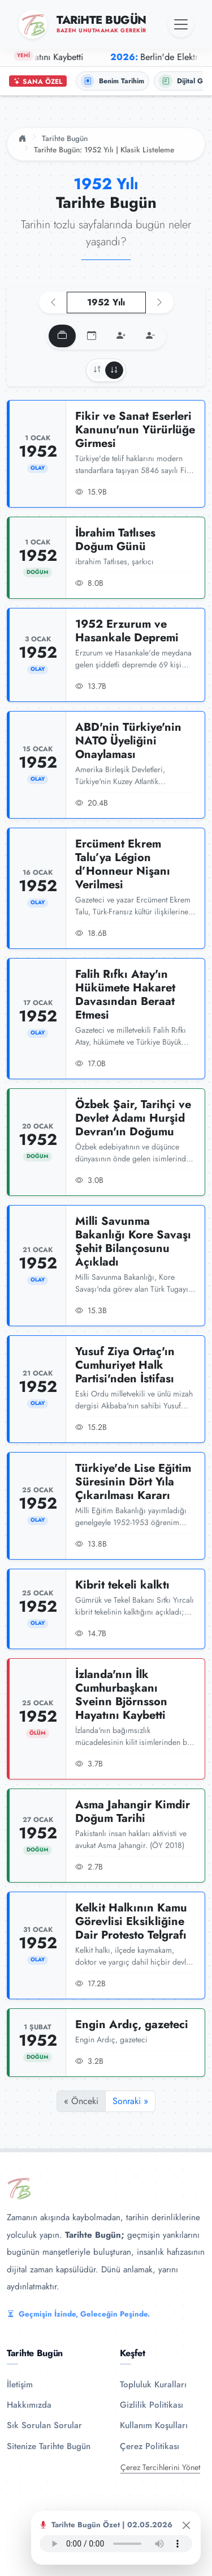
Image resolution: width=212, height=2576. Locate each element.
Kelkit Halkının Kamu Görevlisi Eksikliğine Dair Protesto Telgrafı (131, 1921)
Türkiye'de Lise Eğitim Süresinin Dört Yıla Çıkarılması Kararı (133, 1482)
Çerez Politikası (149, 2446)
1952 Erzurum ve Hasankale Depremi (127, 631)
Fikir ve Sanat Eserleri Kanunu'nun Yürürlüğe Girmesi (135, 430)
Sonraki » (130, 2100)
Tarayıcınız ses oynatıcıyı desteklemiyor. (116, 2543)
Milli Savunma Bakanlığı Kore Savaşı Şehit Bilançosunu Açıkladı (133, 1241)
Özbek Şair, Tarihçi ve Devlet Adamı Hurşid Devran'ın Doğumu (133, 1118)
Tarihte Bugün (65, 138)
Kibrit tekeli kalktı (122, 1585)
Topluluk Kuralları (153, 2384)
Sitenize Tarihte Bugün (48, 2446)
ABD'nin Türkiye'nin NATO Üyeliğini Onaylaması (128, 741)
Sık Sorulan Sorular (44, 2425)
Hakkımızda (29, 2405)
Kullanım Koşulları (154, 2425)
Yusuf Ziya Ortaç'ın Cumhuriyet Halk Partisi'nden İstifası (125, 1365)
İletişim (20, 2384)
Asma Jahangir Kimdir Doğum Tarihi (132, 1811)
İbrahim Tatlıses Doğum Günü (115, 540)
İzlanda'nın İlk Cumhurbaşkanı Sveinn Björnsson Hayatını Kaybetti (121, 1694)
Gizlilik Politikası (151, 2405)
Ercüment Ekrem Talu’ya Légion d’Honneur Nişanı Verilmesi (122, 864)
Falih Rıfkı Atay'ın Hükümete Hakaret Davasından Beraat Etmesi (125, 994)
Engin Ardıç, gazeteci (131, 2024)
